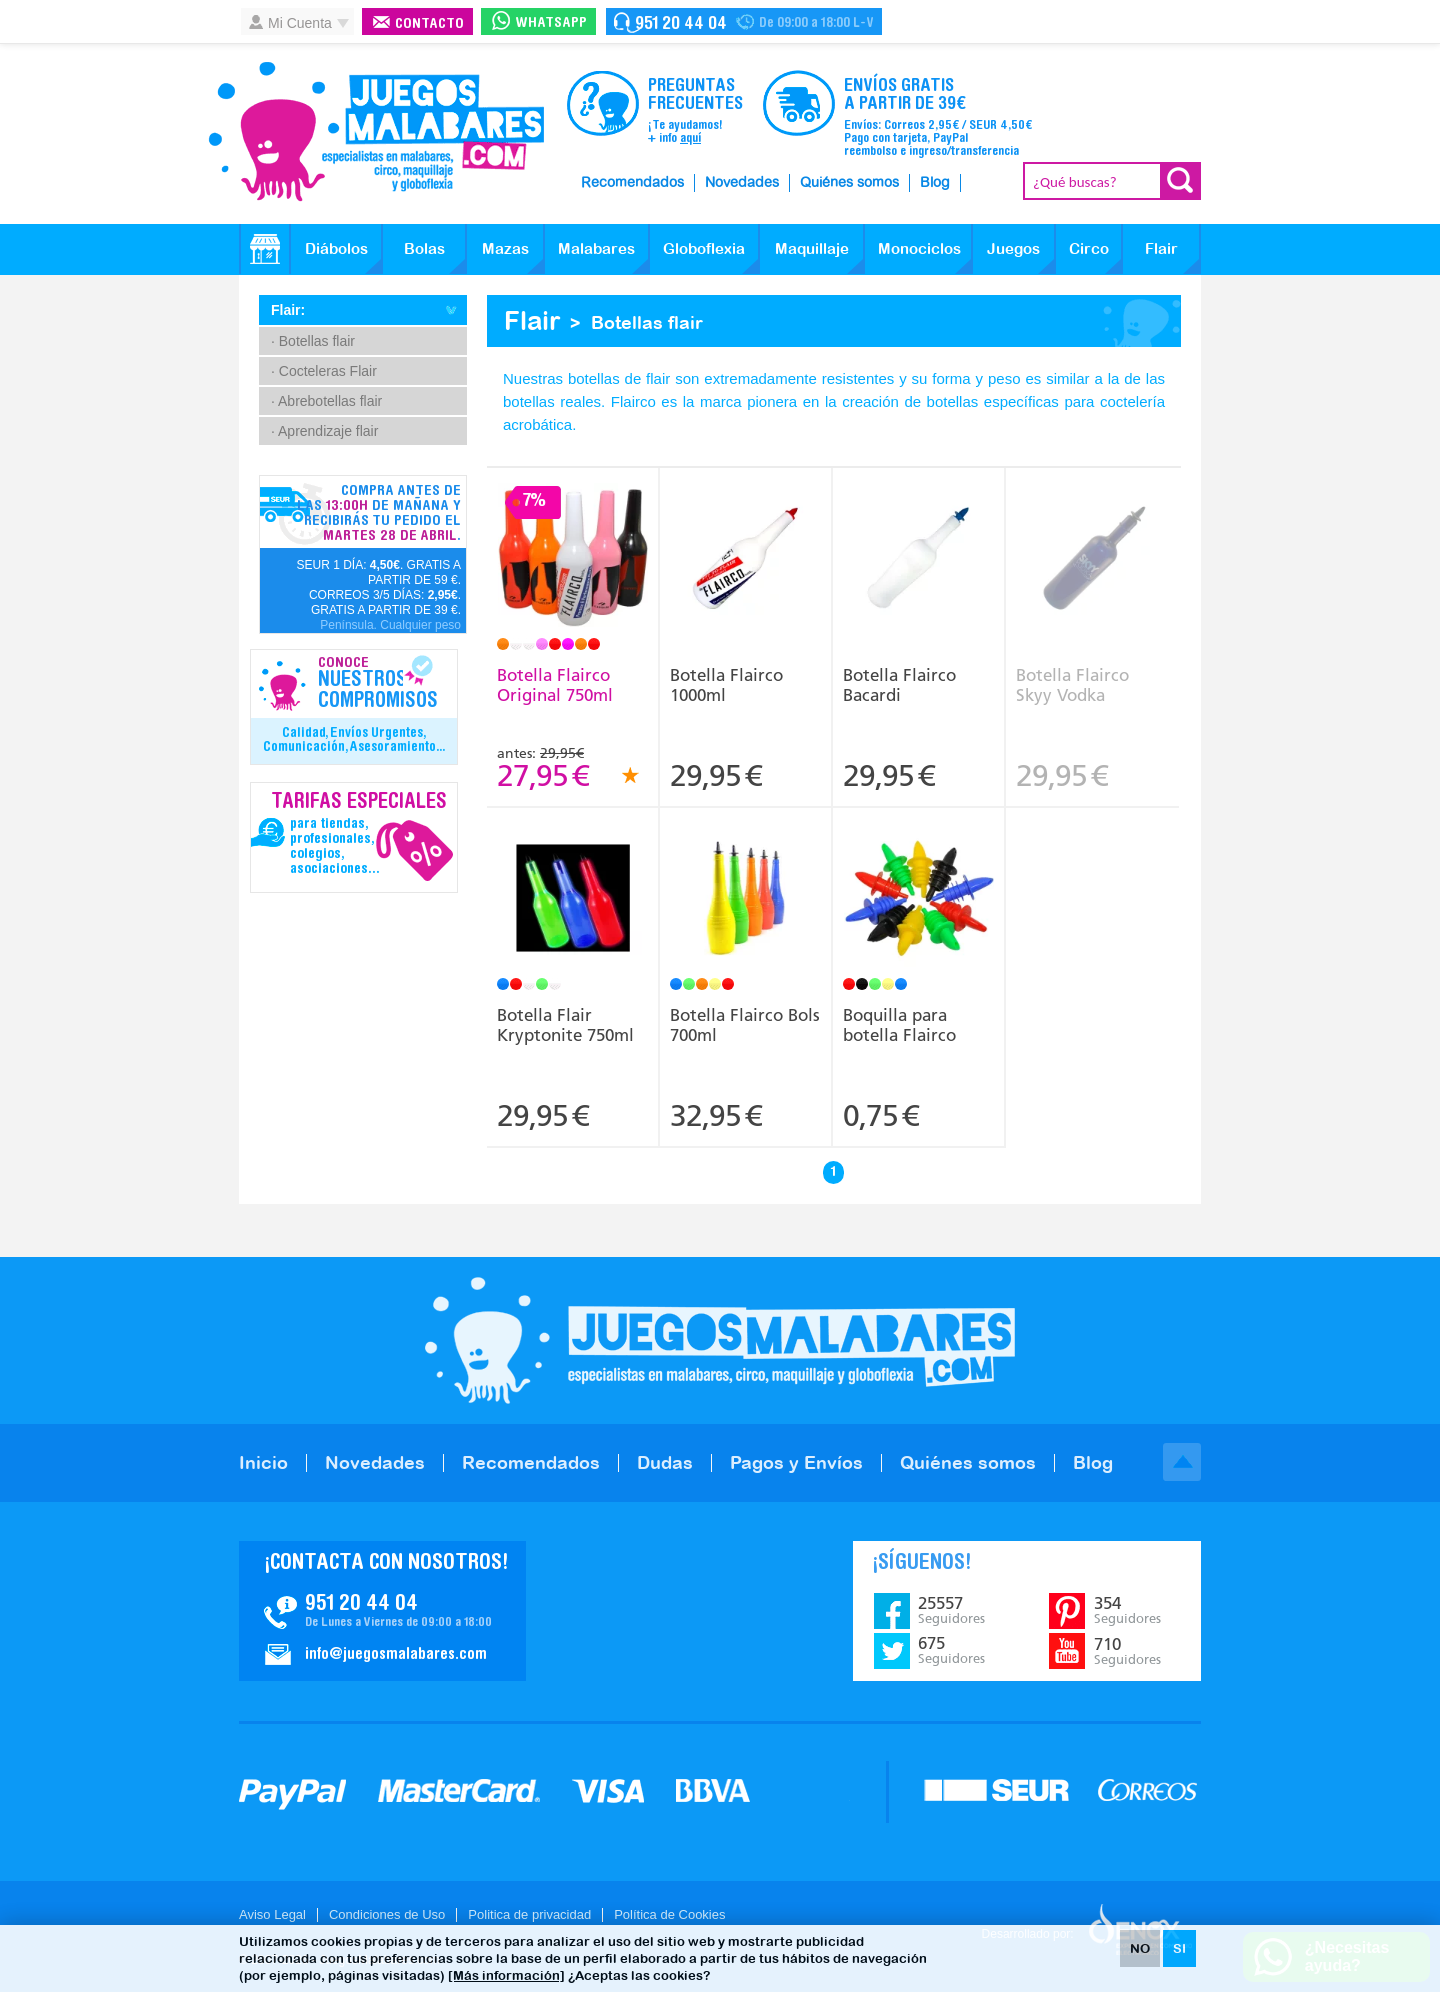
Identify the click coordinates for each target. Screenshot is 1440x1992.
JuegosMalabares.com (376, 132)
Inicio (263, 1462)
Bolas (424, 248)
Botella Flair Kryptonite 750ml (565, 1025)
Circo (1089, 248)
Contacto (429, 24)
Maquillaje (812, 248)
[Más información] (506, 1975)
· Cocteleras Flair (324, 371)
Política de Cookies (669, 1914)
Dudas (665, 1462)
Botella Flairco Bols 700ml (745, 1025)
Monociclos (919, 248)
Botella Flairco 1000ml (726, 685)
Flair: (288, 310)
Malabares (596, 248)
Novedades (742, 183)
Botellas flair (647, 322)
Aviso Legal (272, 1914)
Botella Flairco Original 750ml (555, 685)
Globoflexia (704, 248)
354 (1127, 1610)
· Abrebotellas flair (326, 401)
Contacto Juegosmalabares (744, 21)
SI (1179, 1948)
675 (951, 1650)
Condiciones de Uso (387, 1914)
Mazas (505, 248)
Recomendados (632, 183)
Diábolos (336, 248)
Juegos (1013, 248)
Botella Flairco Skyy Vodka (1072, 685)
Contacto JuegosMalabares (382, 1611)
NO (1140, 1948)
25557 (951, 1610)
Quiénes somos (849, 183)
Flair (1161, 248)
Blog (935, 183)
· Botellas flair (313, 341)
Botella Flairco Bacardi (899, 685)
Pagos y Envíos (796, 1462)
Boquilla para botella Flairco (899, 1025)
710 (1127, 1651)
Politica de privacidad (529, 1914)
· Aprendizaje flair (324, 431)
